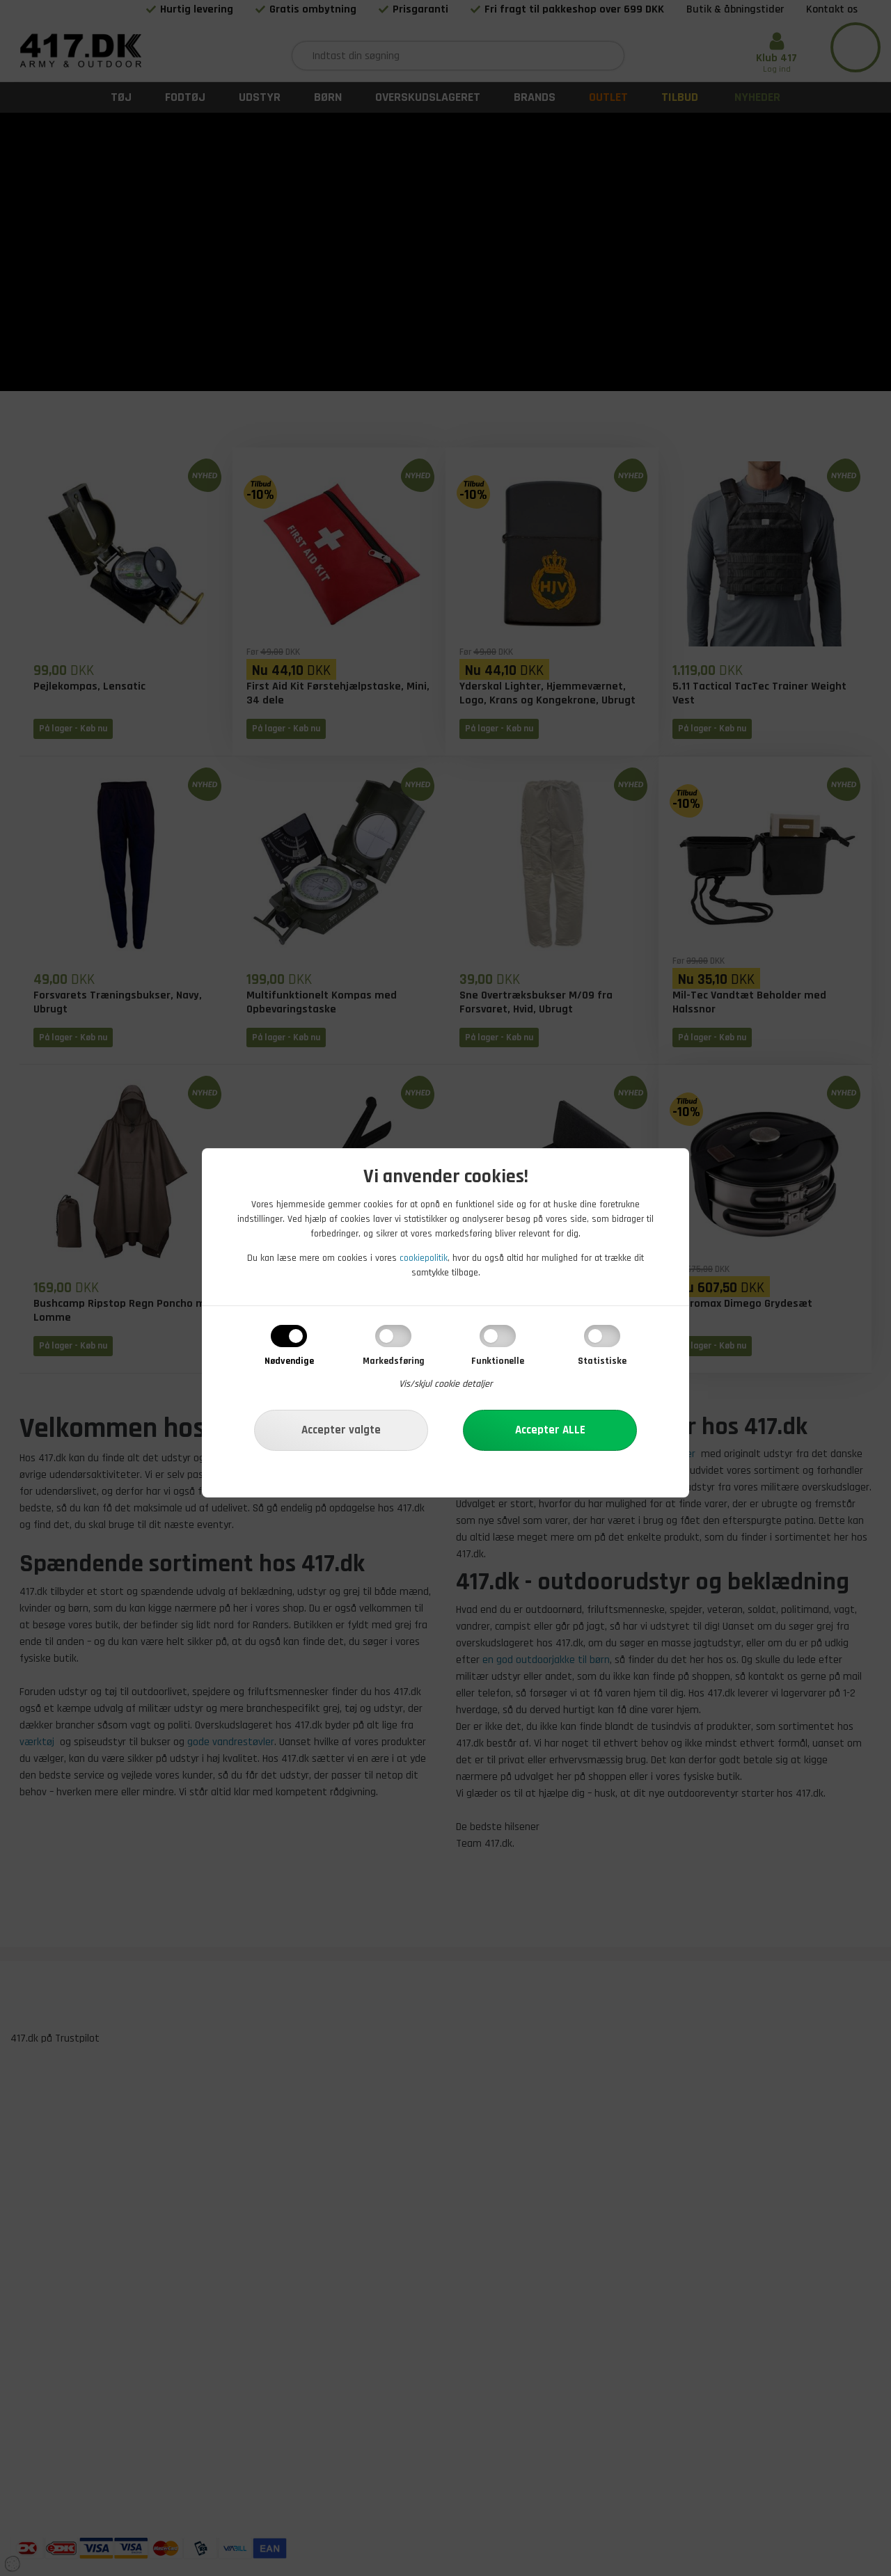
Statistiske (602, 1361)
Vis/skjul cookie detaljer (446, 1384)
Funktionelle (497, 1361)
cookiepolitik (424, 1258)
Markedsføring (394, 1361)
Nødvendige (289, 1361)
